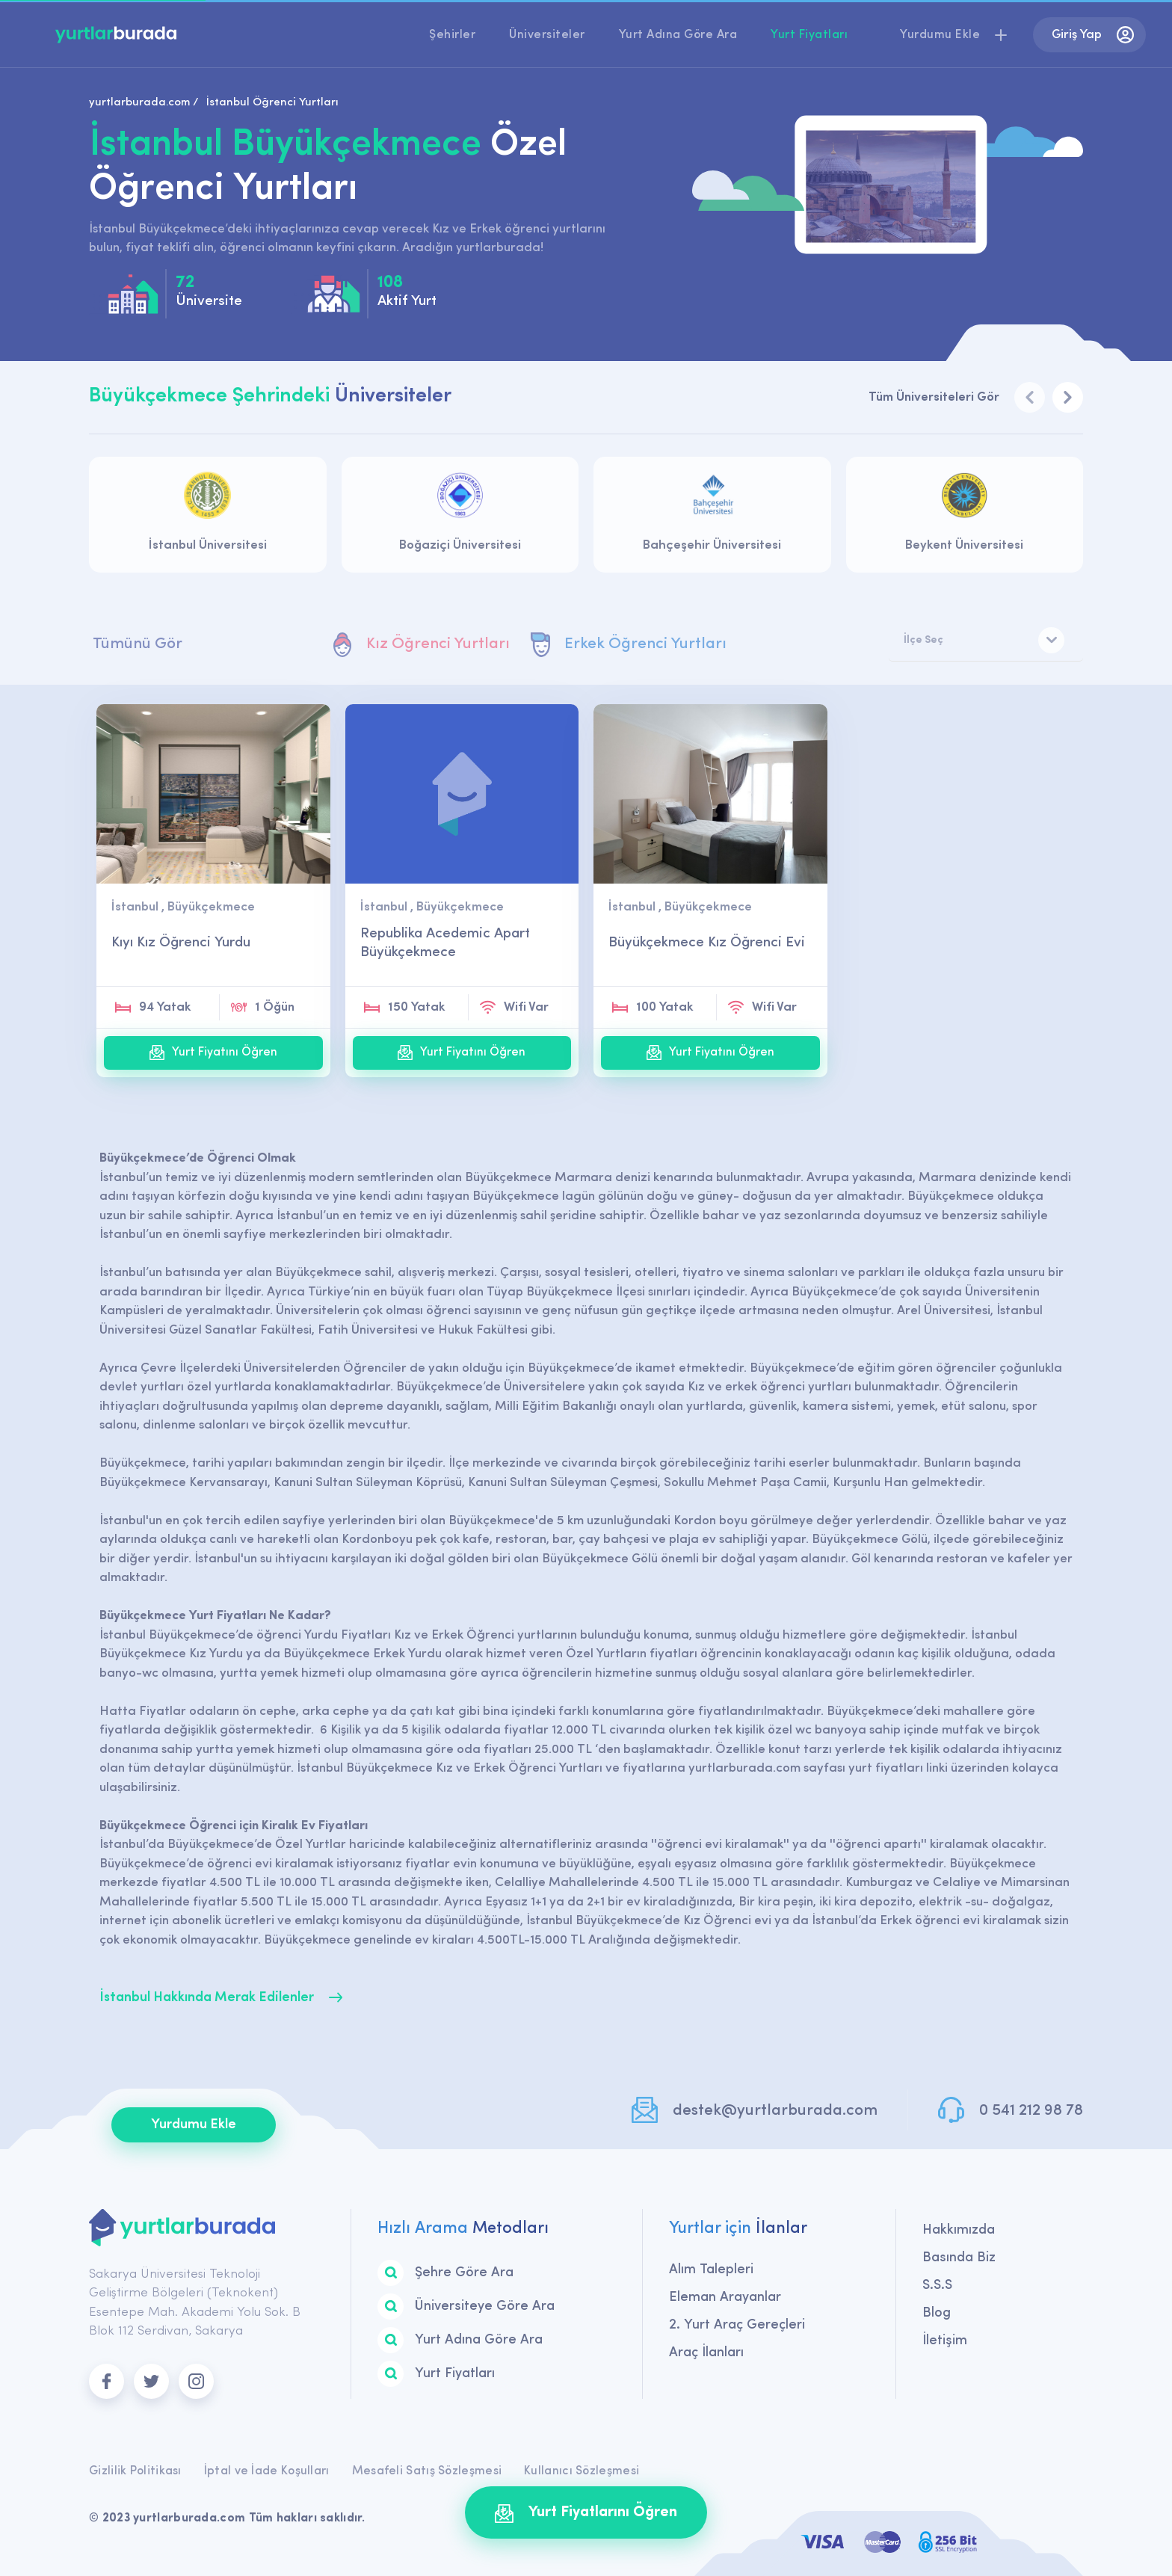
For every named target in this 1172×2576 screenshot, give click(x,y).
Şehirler (452, 35)
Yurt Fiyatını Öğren (213, 1052)
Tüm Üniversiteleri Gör (934, 397)
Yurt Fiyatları (809, 35)
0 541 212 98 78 (1031, 2111)
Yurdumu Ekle (193, 2125)
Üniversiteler (547, 35)
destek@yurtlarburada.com (775, 2111)
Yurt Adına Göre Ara (678, 35)
